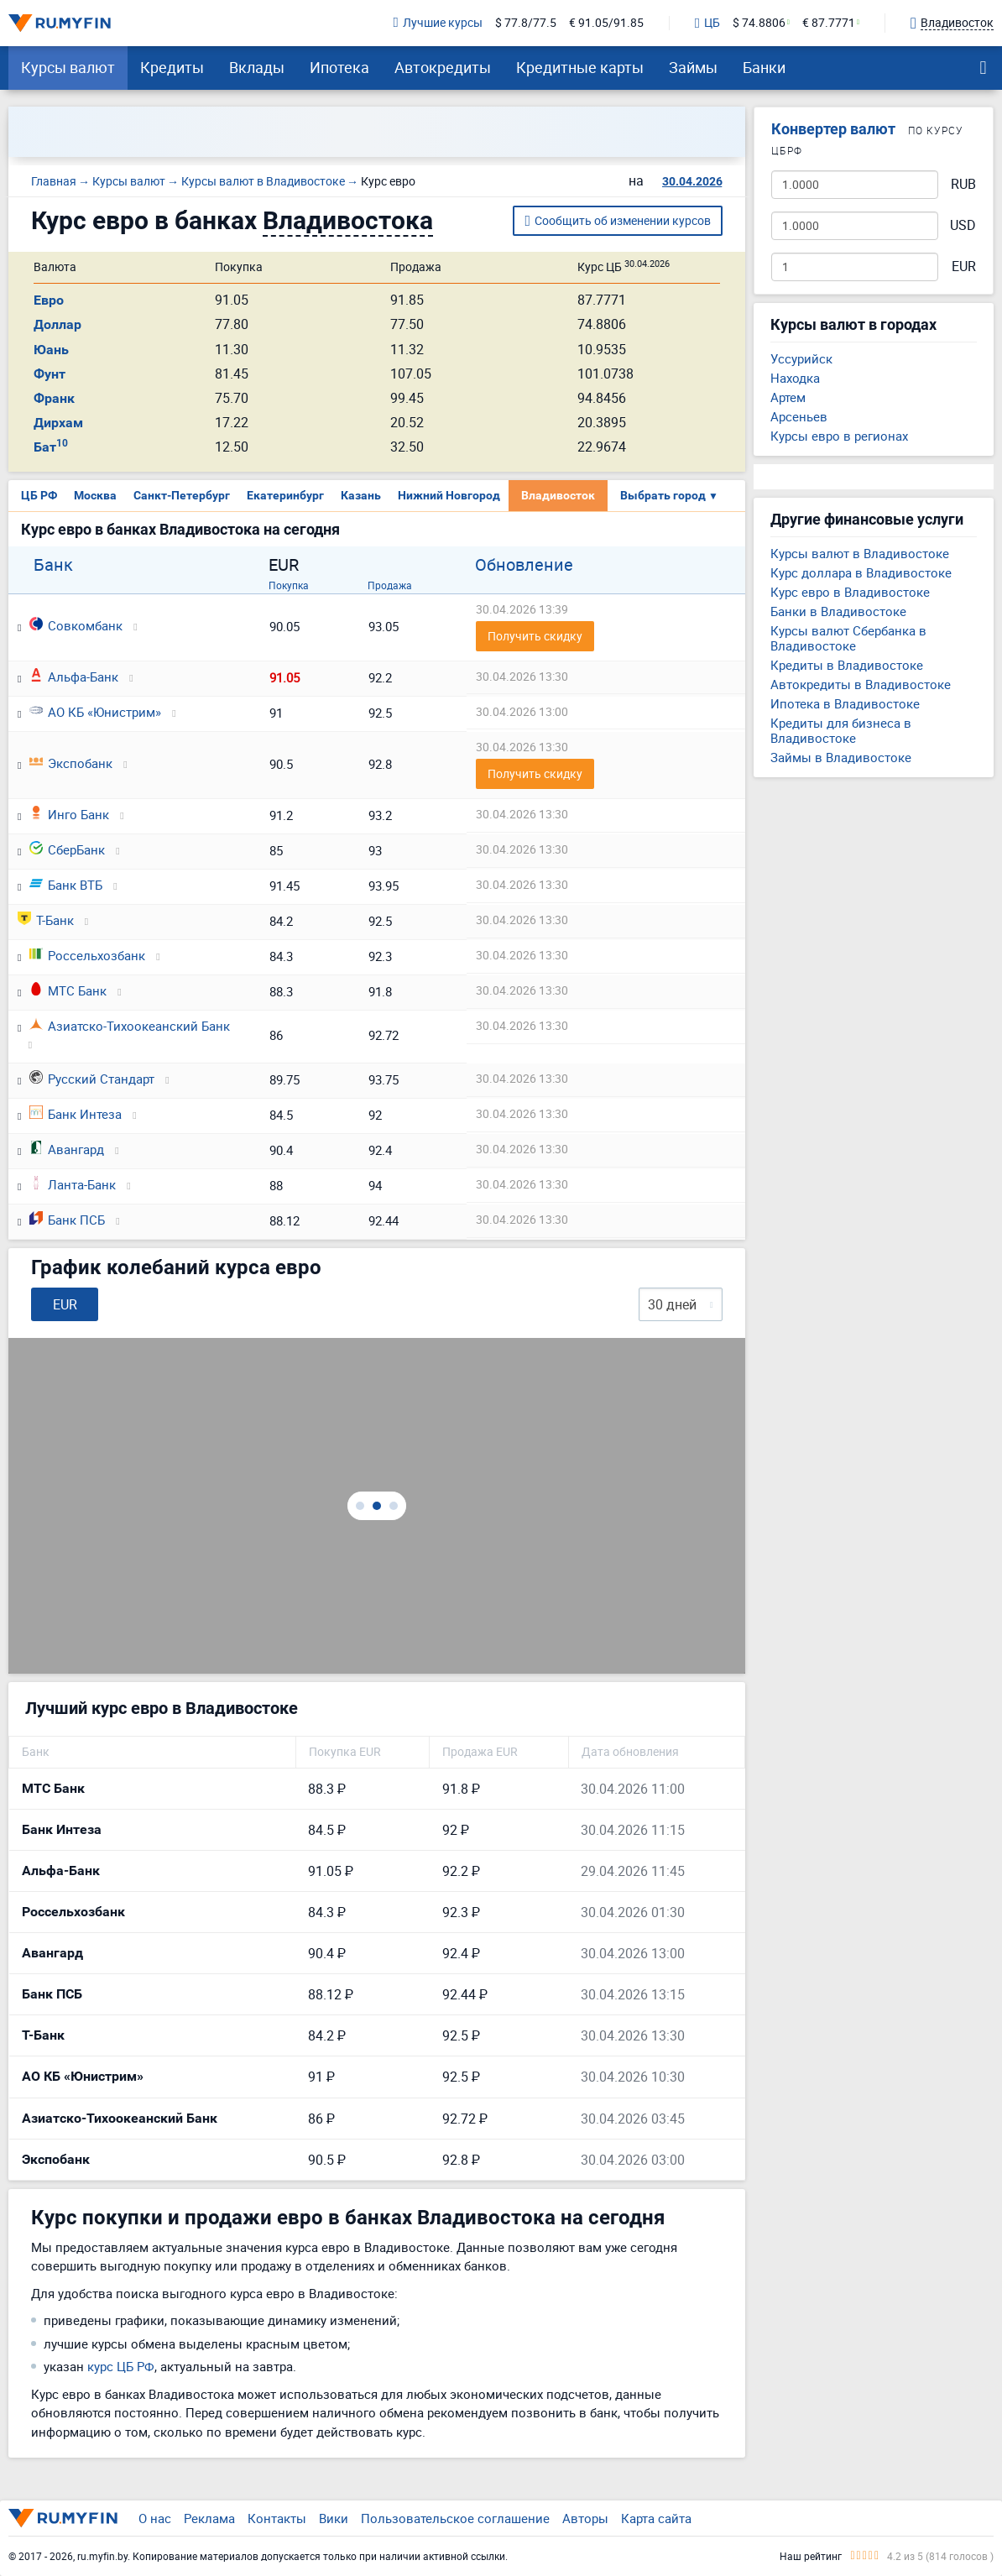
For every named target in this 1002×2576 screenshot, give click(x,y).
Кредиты (172, 67)
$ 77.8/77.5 (525, 23)
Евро (49, 300)
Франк (54, 398)
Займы (693, 67)
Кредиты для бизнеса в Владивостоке (840, 730)
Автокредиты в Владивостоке (860, 684)
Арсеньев (798, 416)
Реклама (209, 2518)
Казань (361, 495)
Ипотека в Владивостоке (845, 703)
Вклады (256, 67)
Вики (333, 2518)
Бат (51, 447)
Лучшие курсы (438, 23)
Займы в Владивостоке (840, 757)
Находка (795, 377)
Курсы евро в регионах (839, 435)
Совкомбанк (76, 625)
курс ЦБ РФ (120, 2366)
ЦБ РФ (39, 495)
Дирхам (58, 423)
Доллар (57, 324)
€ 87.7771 (828, 23)
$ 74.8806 (759, 23)
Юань (51, 350)
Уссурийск (801, 358)
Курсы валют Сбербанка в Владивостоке (848, 638)
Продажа (390, 585)
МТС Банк (68, 990)
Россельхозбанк (87, 955)
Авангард (66, 1149)
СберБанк (67, 849)
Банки (764, 67)
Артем (788, 397)
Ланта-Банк (72, 1184)
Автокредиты (442, 67)
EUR (964, 266)
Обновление (524, 565)
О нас (154, 2518)
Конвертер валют (833, 129)
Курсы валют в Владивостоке (859, 553)
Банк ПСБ (67, 1219)
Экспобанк (70, 763)
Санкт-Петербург (181, 495)
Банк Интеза (75, 1113)
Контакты (277, 2518)
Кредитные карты (580, 67)
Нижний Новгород (449, 495)
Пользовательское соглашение (455, 2518)
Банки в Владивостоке (838, 611)
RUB (963, 184)
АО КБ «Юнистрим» (95, 711)
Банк (53, 565)
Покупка (289, 585)
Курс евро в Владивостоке (850, 591)
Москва (95, 495)
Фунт (49, 374)
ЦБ (707, 23)
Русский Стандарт (91, 1078)
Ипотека (339, 67)
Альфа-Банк (73, 676)
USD (963, 225)
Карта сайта (656, 2518)
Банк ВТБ (65, 884)
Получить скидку (535, 636)
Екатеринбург (285, 495)
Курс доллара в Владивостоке (861, 572)
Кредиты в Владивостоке (846, 664)
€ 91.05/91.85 (606, 23)
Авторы (585, 2518)
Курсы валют (68, 67)
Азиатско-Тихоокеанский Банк (129, 1025)
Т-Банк (46, 920)
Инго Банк (69, 814)
